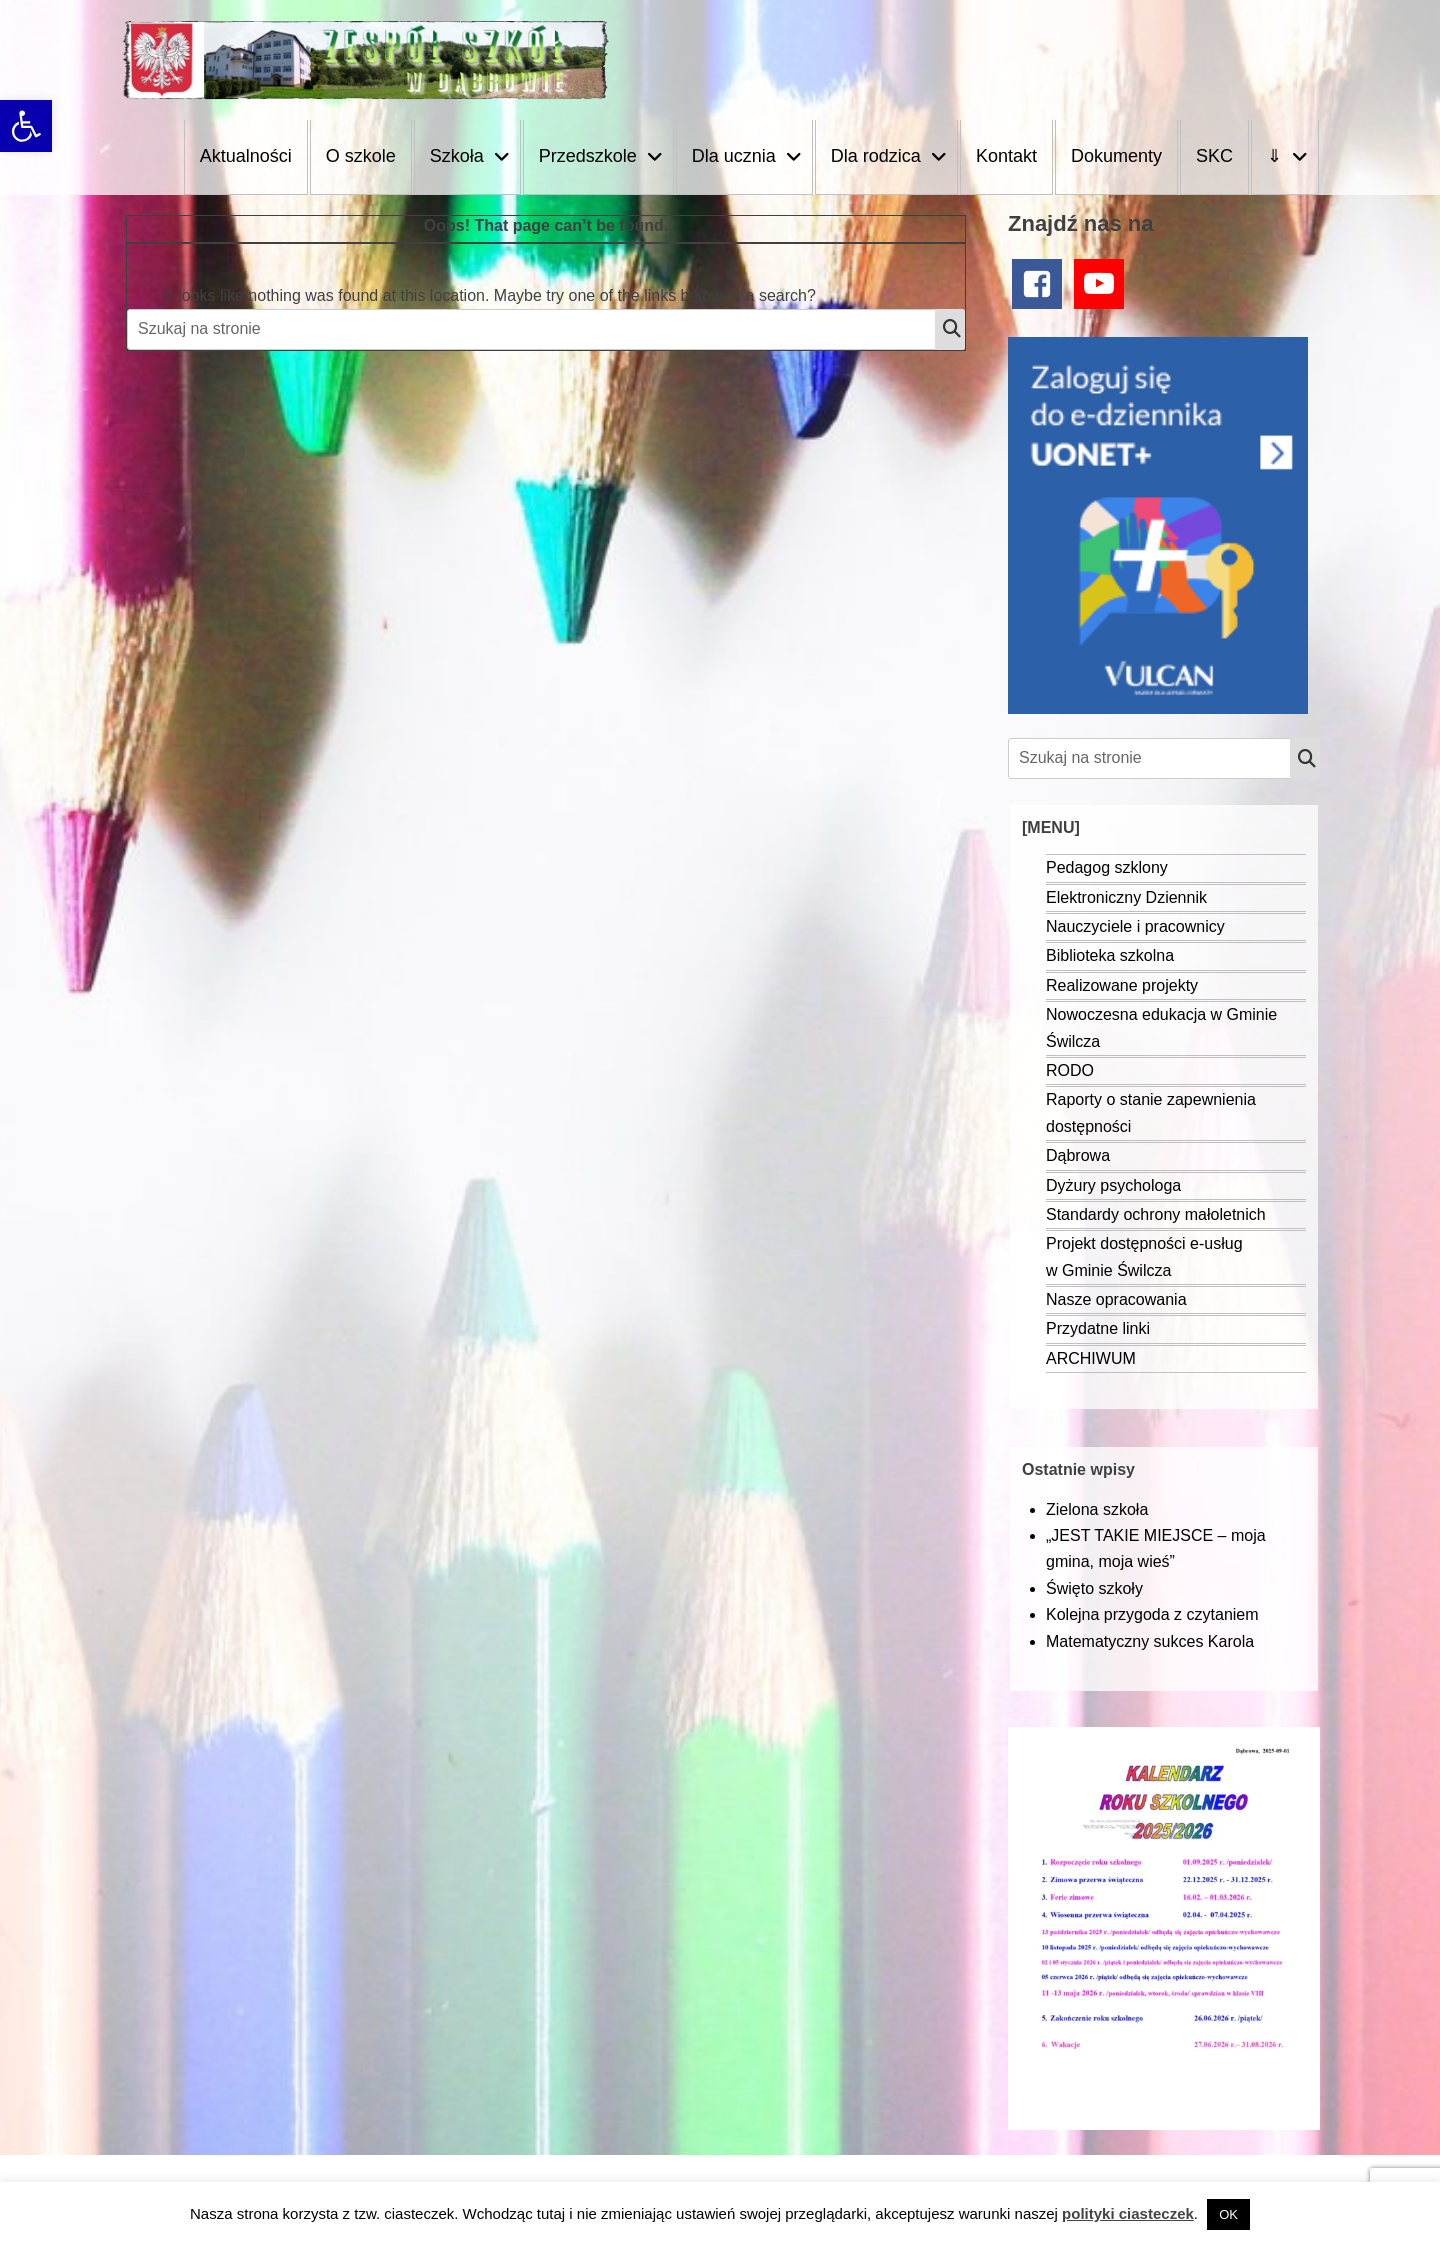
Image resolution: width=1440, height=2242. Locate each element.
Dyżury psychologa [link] (1113, 1185)
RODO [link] (1070, 1070)
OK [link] (1228, 2214)
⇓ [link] (1274, 156)
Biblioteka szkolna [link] (1110, 955)
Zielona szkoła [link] (1097, 1509)
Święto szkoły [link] (1094, 1588)
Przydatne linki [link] (1098, 1328)
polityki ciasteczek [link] (1128, 2213)
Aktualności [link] (246, 156)
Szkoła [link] (457, 156)
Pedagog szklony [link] (1107, 867)
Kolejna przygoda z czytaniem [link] (1152, 1614)
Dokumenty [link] (1116, 156)
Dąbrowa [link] (1078, 1155)
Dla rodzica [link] (876, 156)
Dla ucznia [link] (734, 156)
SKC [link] (1214, 156)
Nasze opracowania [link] (1116, 1299)
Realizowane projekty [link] (1122, 985)
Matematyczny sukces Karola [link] (1150, 1641)
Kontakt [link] (1006, 156)
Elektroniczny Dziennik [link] (1126, 897)
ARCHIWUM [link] (1091, 1358)
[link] (26, 126)
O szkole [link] (361, 156)
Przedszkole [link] (588, 156)
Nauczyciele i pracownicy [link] (1135, 926)
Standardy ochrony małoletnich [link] (1156, 1214)
